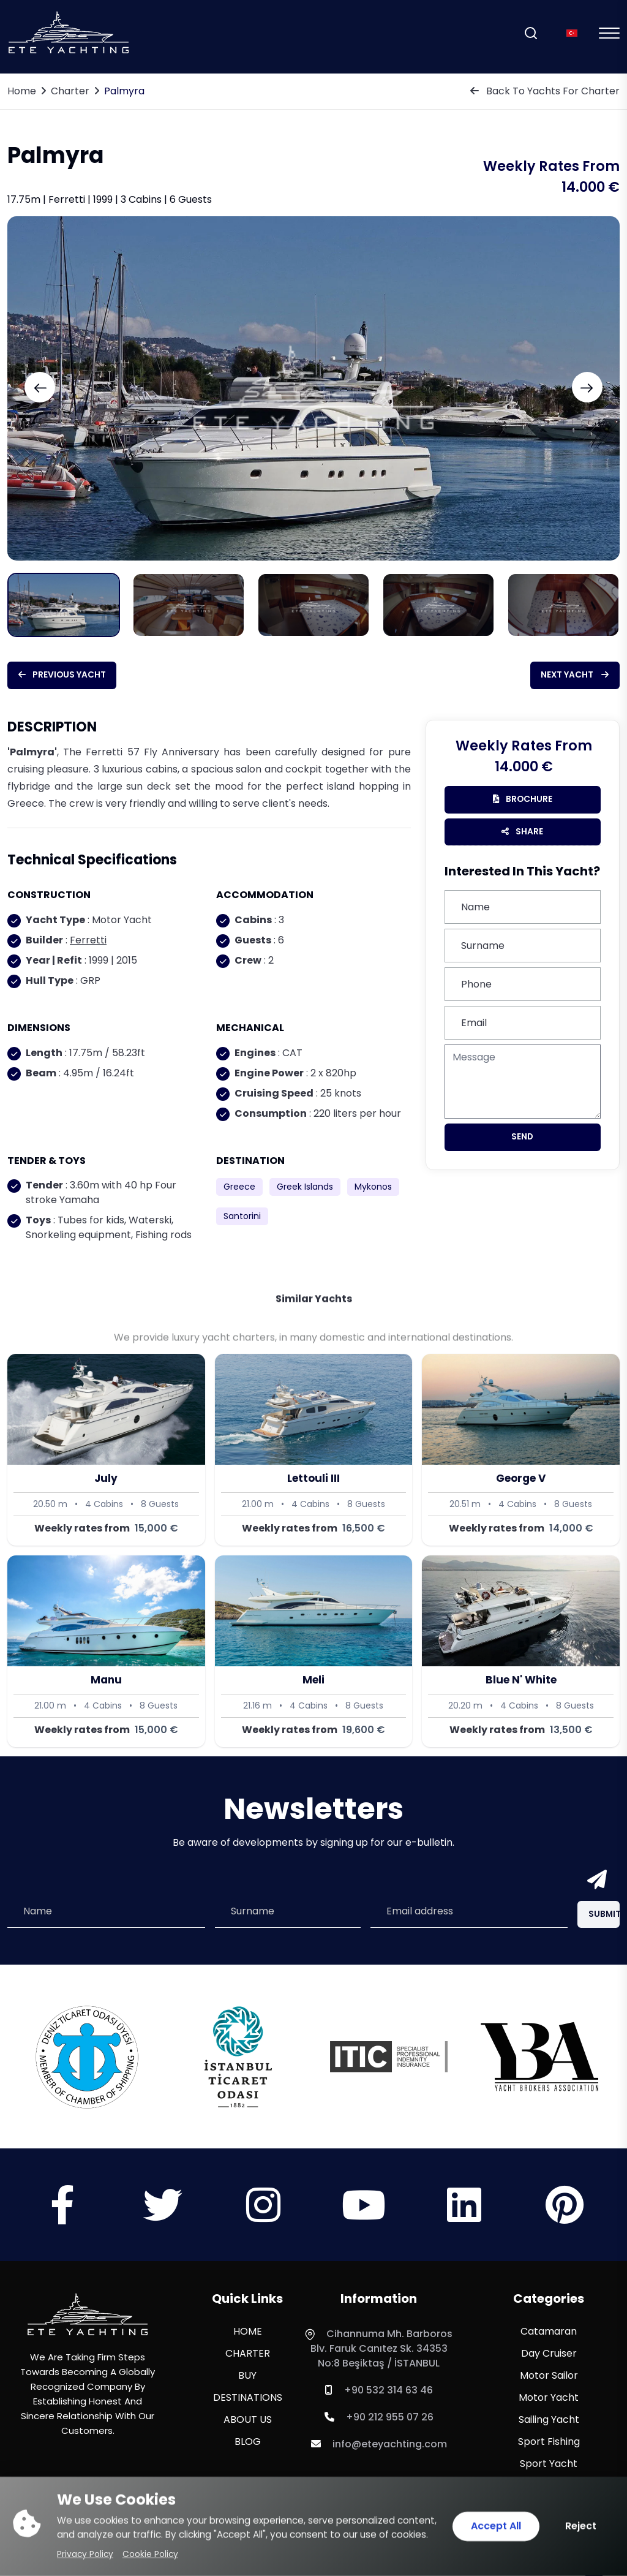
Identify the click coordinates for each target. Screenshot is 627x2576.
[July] (106, 1451)
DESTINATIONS (247, 2400)
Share (523, 834)
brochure (522, 801)
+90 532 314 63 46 (379, 2392)
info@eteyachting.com (379, 2446)
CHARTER (247, 2356)
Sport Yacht (548, 2466)
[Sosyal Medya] (62, 2219)
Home (21, 91)
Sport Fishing (549, 2444)
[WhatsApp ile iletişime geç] (36, 2539)
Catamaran (548, 2334)
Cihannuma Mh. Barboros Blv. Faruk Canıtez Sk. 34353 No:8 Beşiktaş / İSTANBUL (378, 2351)
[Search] (531, 33)
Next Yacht (565, 675)
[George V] (521, 1451)
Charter (70, 91)
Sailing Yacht (549, 2422)
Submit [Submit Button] (607, 1915)
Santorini (242, 1217)
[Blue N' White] (521, 1652)
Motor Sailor (549, 2378)
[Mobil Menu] (609, 33)
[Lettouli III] (314, 1451)
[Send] (594, 1881)
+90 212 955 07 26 (379, 2419)
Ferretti (88, 941)
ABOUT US (247, 2422)
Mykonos (373, 1188)
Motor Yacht (549, 2400)
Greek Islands (305, 1188)
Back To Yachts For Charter (545, 91)
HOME (247, 2334)
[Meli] (314, 1652)
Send (522, 1141)
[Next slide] (573, 387)
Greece (239, 1188)
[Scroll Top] (593, 2545)
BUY (247, 2378)
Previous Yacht (72, 675)
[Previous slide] (53, 387)
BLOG (248, 2444)
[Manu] (106, 1652)
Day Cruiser (549, 2356)
